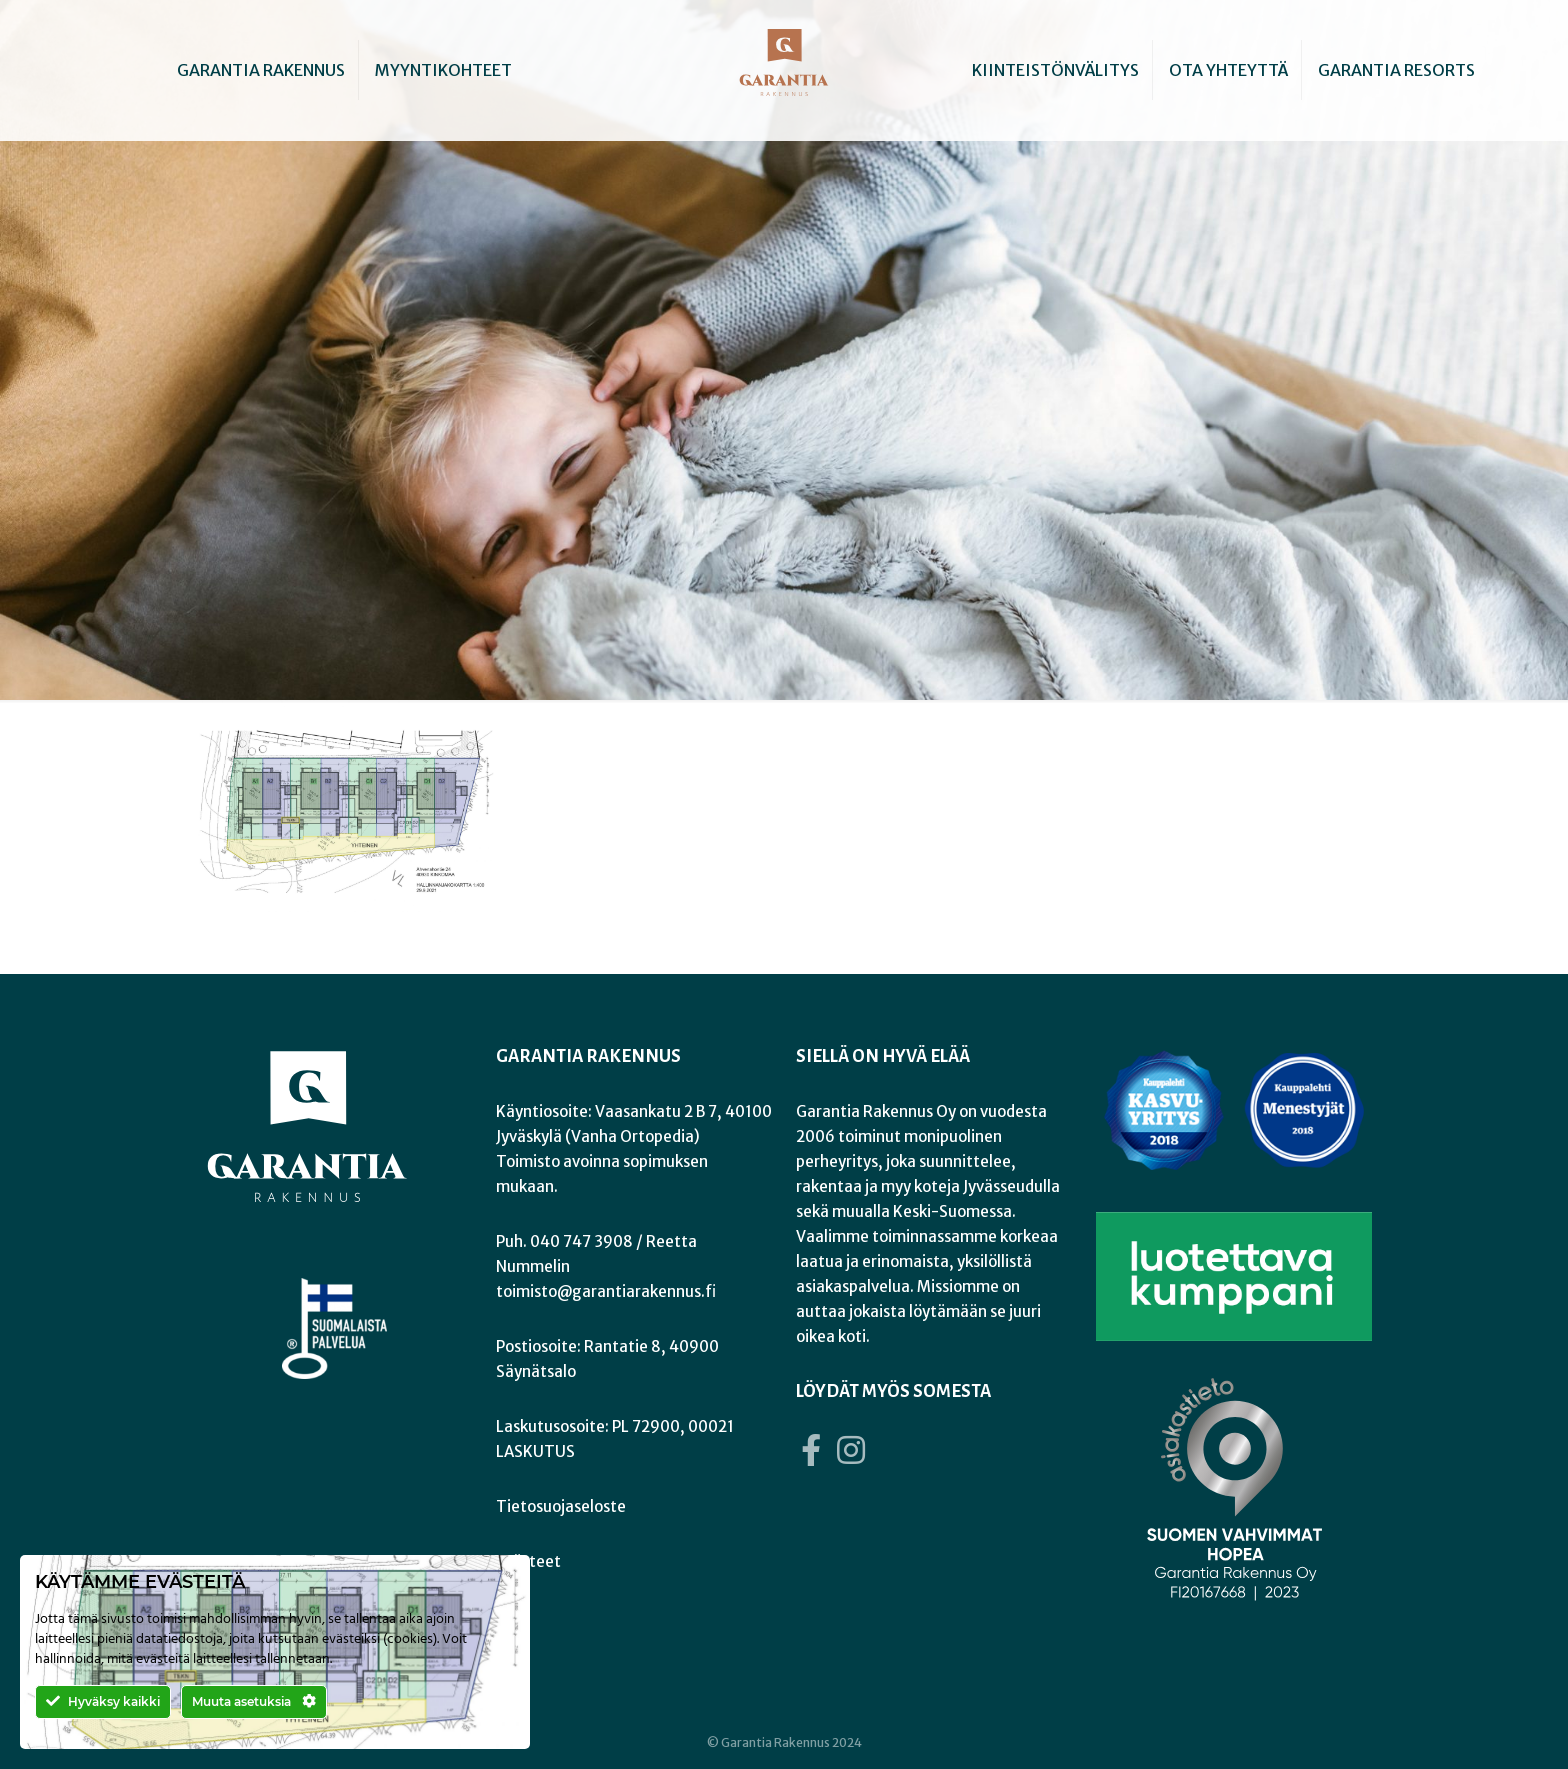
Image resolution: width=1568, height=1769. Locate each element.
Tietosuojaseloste (561, 1506)
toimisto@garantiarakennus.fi (606, 1291)
